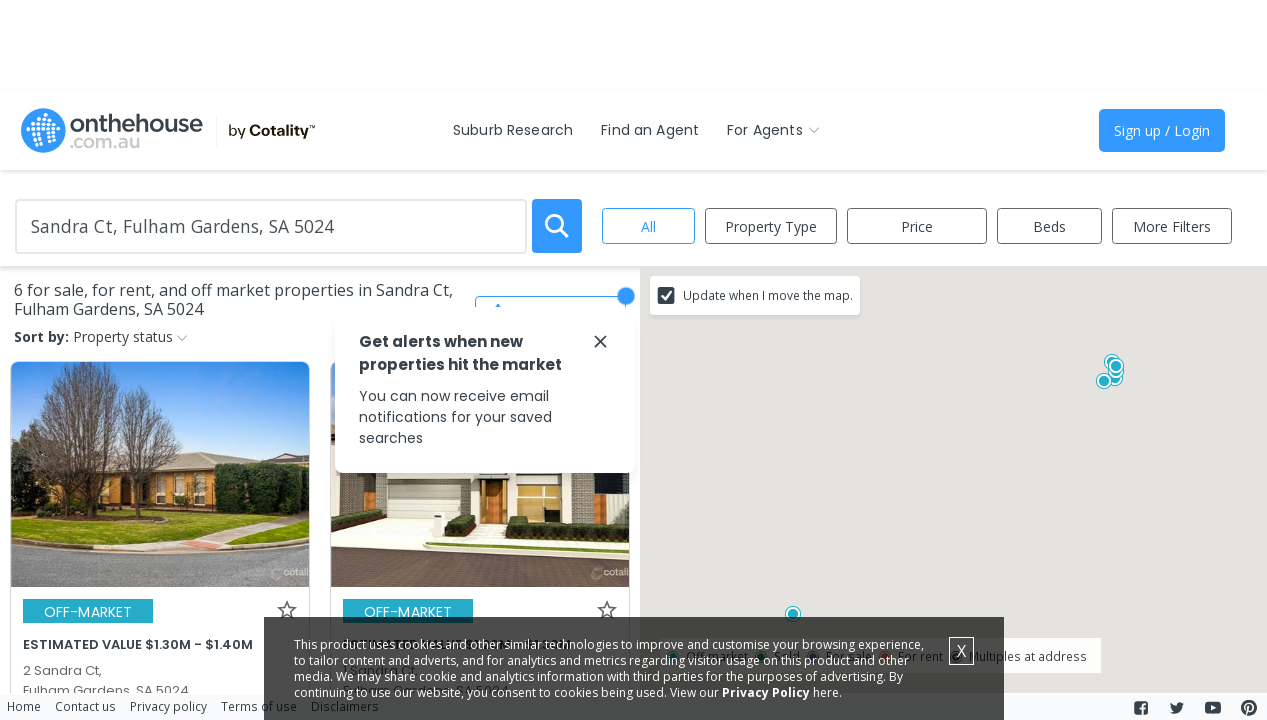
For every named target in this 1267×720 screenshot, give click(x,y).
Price (917, 226)
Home (24, 706)
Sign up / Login (1162, 130)
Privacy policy (168, 706)
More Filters (1172, 226)
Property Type (771, 226)
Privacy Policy (766, 692)
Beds (1049, 226)
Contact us (85, 706)
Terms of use (259, 706)
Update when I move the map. (768, 295)
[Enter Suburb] (271, 226)
